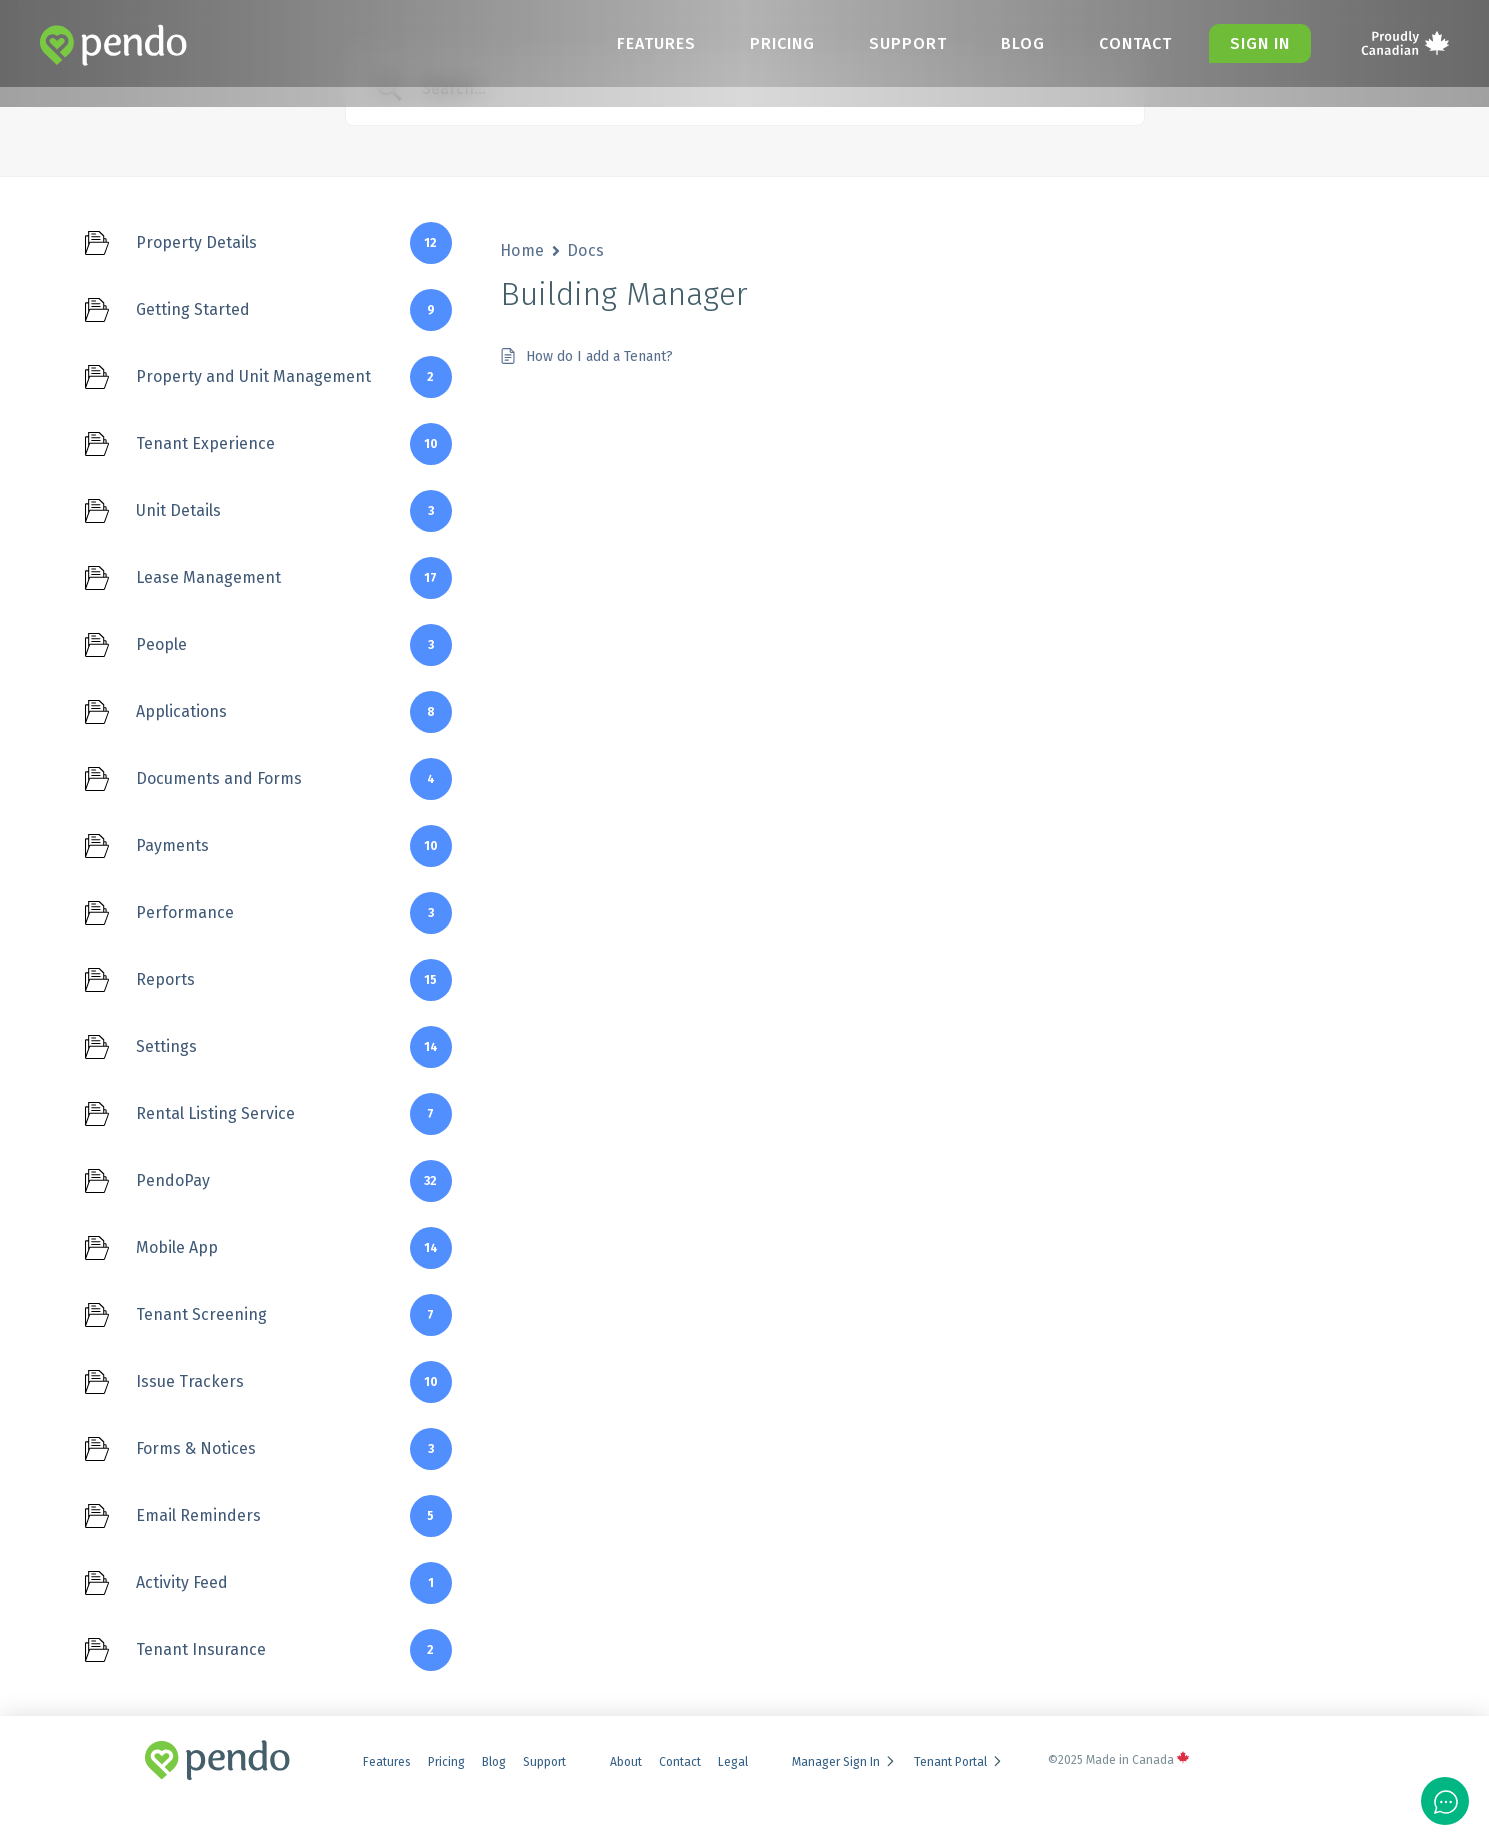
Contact (1129, 43)
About (626, 1762)
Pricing (764, 43)
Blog (1013, 43)
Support (894, 43)
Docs (586, 250)
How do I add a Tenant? (599, 356)
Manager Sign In (844, 1762)
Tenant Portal (959, 1762)
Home (522, 250)
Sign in (1258, 43)
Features (634, 43)
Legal (733, 1762)
